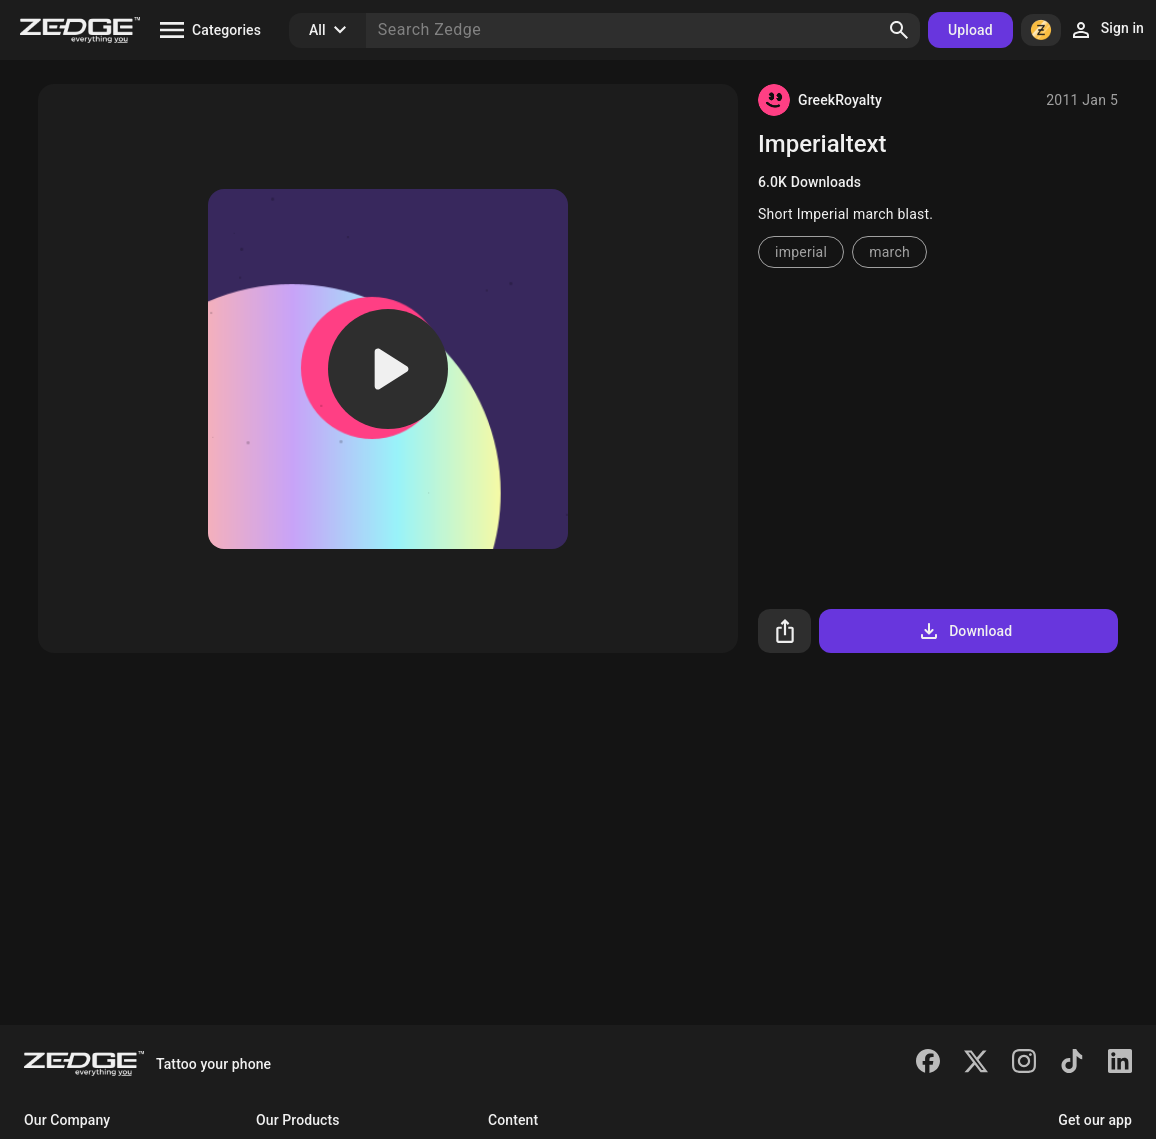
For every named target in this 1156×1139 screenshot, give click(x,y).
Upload (970, 30)
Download (964, 631)
